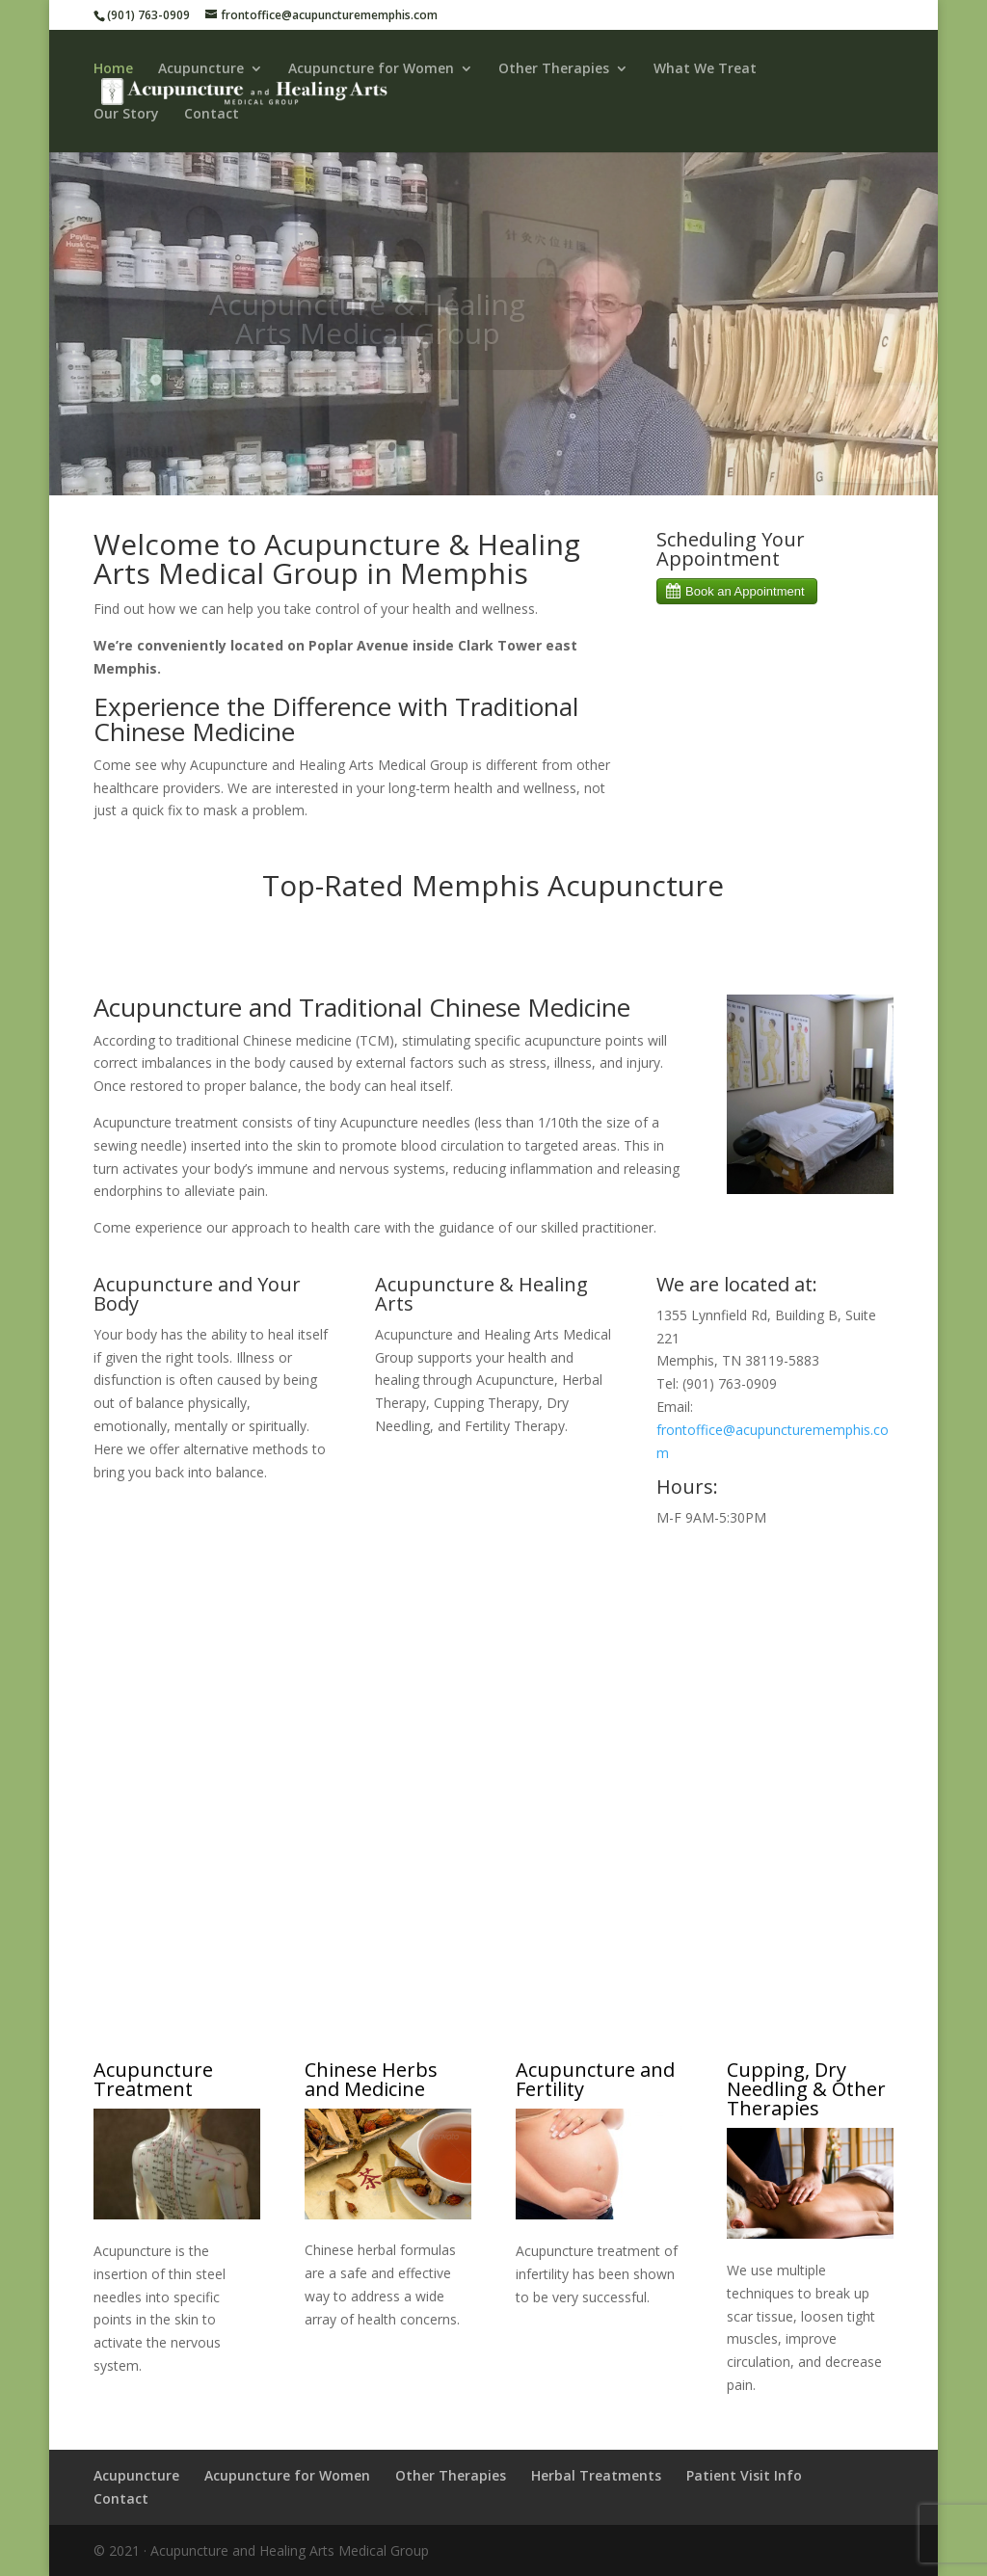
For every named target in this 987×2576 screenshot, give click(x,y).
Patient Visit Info (744, 2475)
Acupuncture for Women (371, 69)
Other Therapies (553, 69)
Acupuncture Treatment (153, 2079)
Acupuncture (201, 69)
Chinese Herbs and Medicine (371, 2079)
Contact (211, 114)
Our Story (126, 114)
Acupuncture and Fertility (595, 2079)
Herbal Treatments (596, 2475)
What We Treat (705, 69)
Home (113, 69)
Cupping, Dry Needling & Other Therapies (806, 2089)
